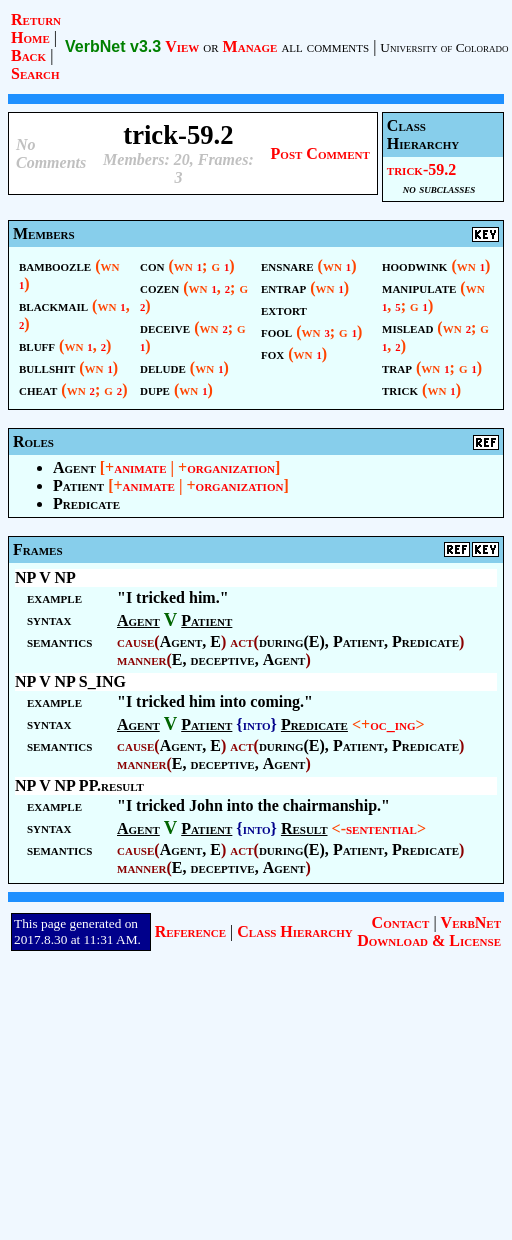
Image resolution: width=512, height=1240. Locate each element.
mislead (407, 327)
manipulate (419, 287)
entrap (283, 287)
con (152, 265)
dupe (155, 389)
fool (276, 331)
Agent (74, 467)
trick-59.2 (421, 169)
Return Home (36, 28)
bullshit (47, 367)
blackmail (53, 305)
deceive (165, 327)
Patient (78, 485)
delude (163, 367)
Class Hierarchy (294, 931)
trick (400, 389)
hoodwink (414, 265)
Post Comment (320, 153)
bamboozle (55, 265)
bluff (37, 345)
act (241, 641)
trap (397, 367)
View (182, 46)
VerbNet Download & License (429, 931)
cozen (159, 287)
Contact (401, 922)
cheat (38, 389)
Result (304, 828)
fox (272, 353)
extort (284, 309)
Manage (250, 46)
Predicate (86, 503)
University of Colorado (444, 47)
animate (140, 467)
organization (231, 467)
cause (135, 641)
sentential (381, 828)
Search (35, 73)
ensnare (287, 265)
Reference (190, 931)
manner (142, 659)
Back (28, 55)
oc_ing (392, 724)
